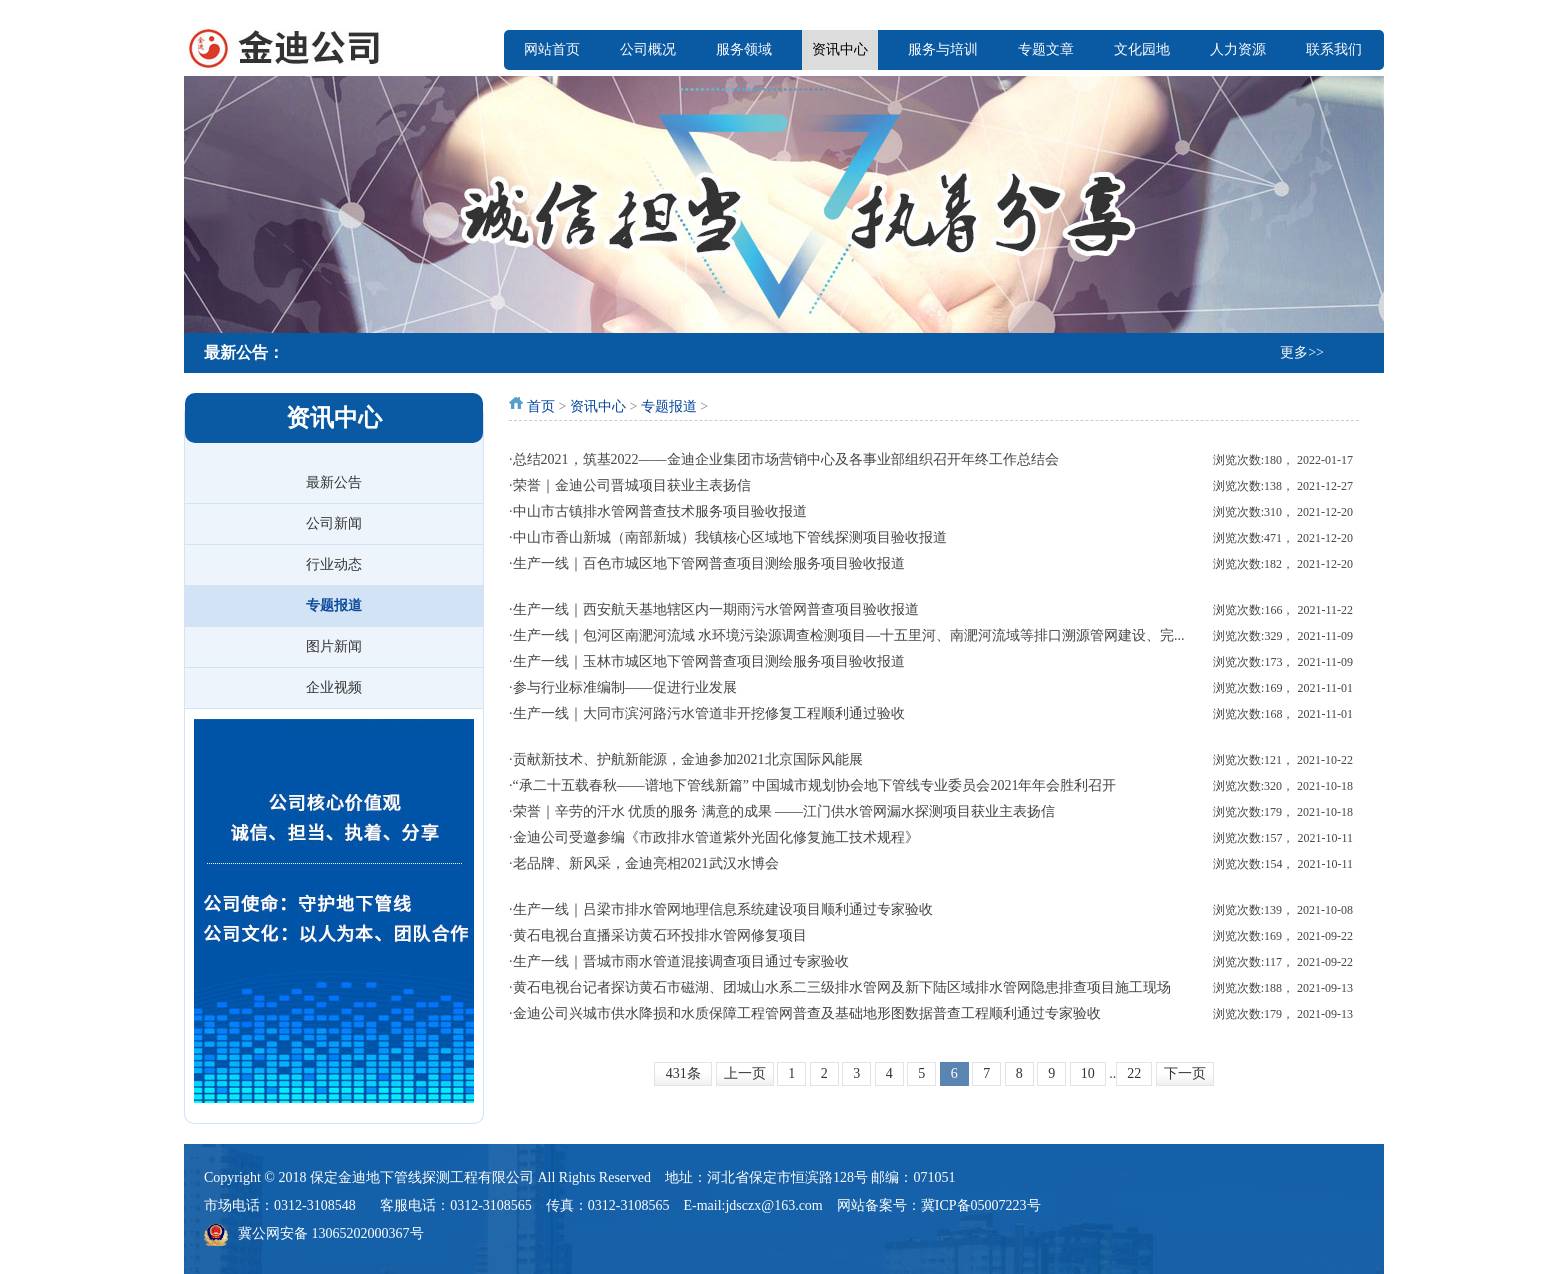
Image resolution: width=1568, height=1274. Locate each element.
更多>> (1302, 352)
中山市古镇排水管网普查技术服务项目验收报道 (660, 511)
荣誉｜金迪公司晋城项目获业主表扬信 (632, 485)
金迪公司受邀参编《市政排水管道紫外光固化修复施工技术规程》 (716, 837)
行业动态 (334, 564)
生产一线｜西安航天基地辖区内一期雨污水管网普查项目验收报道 (716, 609)
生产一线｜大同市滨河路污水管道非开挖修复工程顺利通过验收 (709, 713)
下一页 (1185, 1073)
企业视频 (334, 687)
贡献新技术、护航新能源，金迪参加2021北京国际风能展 (688, 759)
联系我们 (1334, 49)
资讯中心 (840, 49)
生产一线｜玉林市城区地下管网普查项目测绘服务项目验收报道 (709, 661)
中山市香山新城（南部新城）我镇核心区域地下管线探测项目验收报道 (730, 537)
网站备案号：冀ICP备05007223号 (939, 1205)
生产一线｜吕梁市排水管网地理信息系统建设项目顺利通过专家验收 (723, 909)
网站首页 (552, 49)
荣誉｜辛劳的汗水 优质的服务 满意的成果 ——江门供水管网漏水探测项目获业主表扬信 (784, 811)
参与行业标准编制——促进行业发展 (625, 687)
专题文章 (1046, 49)
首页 (541, 406)
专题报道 (334, 605)
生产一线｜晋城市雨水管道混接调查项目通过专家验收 (681, 961)
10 (1088, 1073)
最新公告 (334, 482)
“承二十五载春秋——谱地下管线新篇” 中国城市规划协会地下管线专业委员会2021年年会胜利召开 (815, 785)
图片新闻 (334, 646)
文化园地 (1142, 49)
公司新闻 (334, 523)
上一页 (745, 1073)
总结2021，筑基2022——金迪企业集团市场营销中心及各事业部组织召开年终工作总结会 (786, 459)
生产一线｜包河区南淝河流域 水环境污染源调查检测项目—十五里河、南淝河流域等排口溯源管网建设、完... (849, 635)
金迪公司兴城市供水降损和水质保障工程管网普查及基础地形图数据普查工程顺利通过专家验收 (807, 1013)
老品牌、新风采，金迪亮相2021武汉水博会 (646, 863)
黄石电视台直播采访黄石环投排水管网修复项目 (660, 935)
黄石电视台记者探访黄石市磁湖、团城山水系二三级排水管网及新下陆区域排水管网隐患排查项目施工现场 (842, 987)
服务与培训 (943, 49)
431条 (683, 1073)
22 (1134, 1073)
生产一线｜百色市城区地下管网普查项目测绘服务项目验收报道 (709, 563)
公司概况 (648, 49)
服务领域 (744, 49)
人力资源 (1238, 49)
